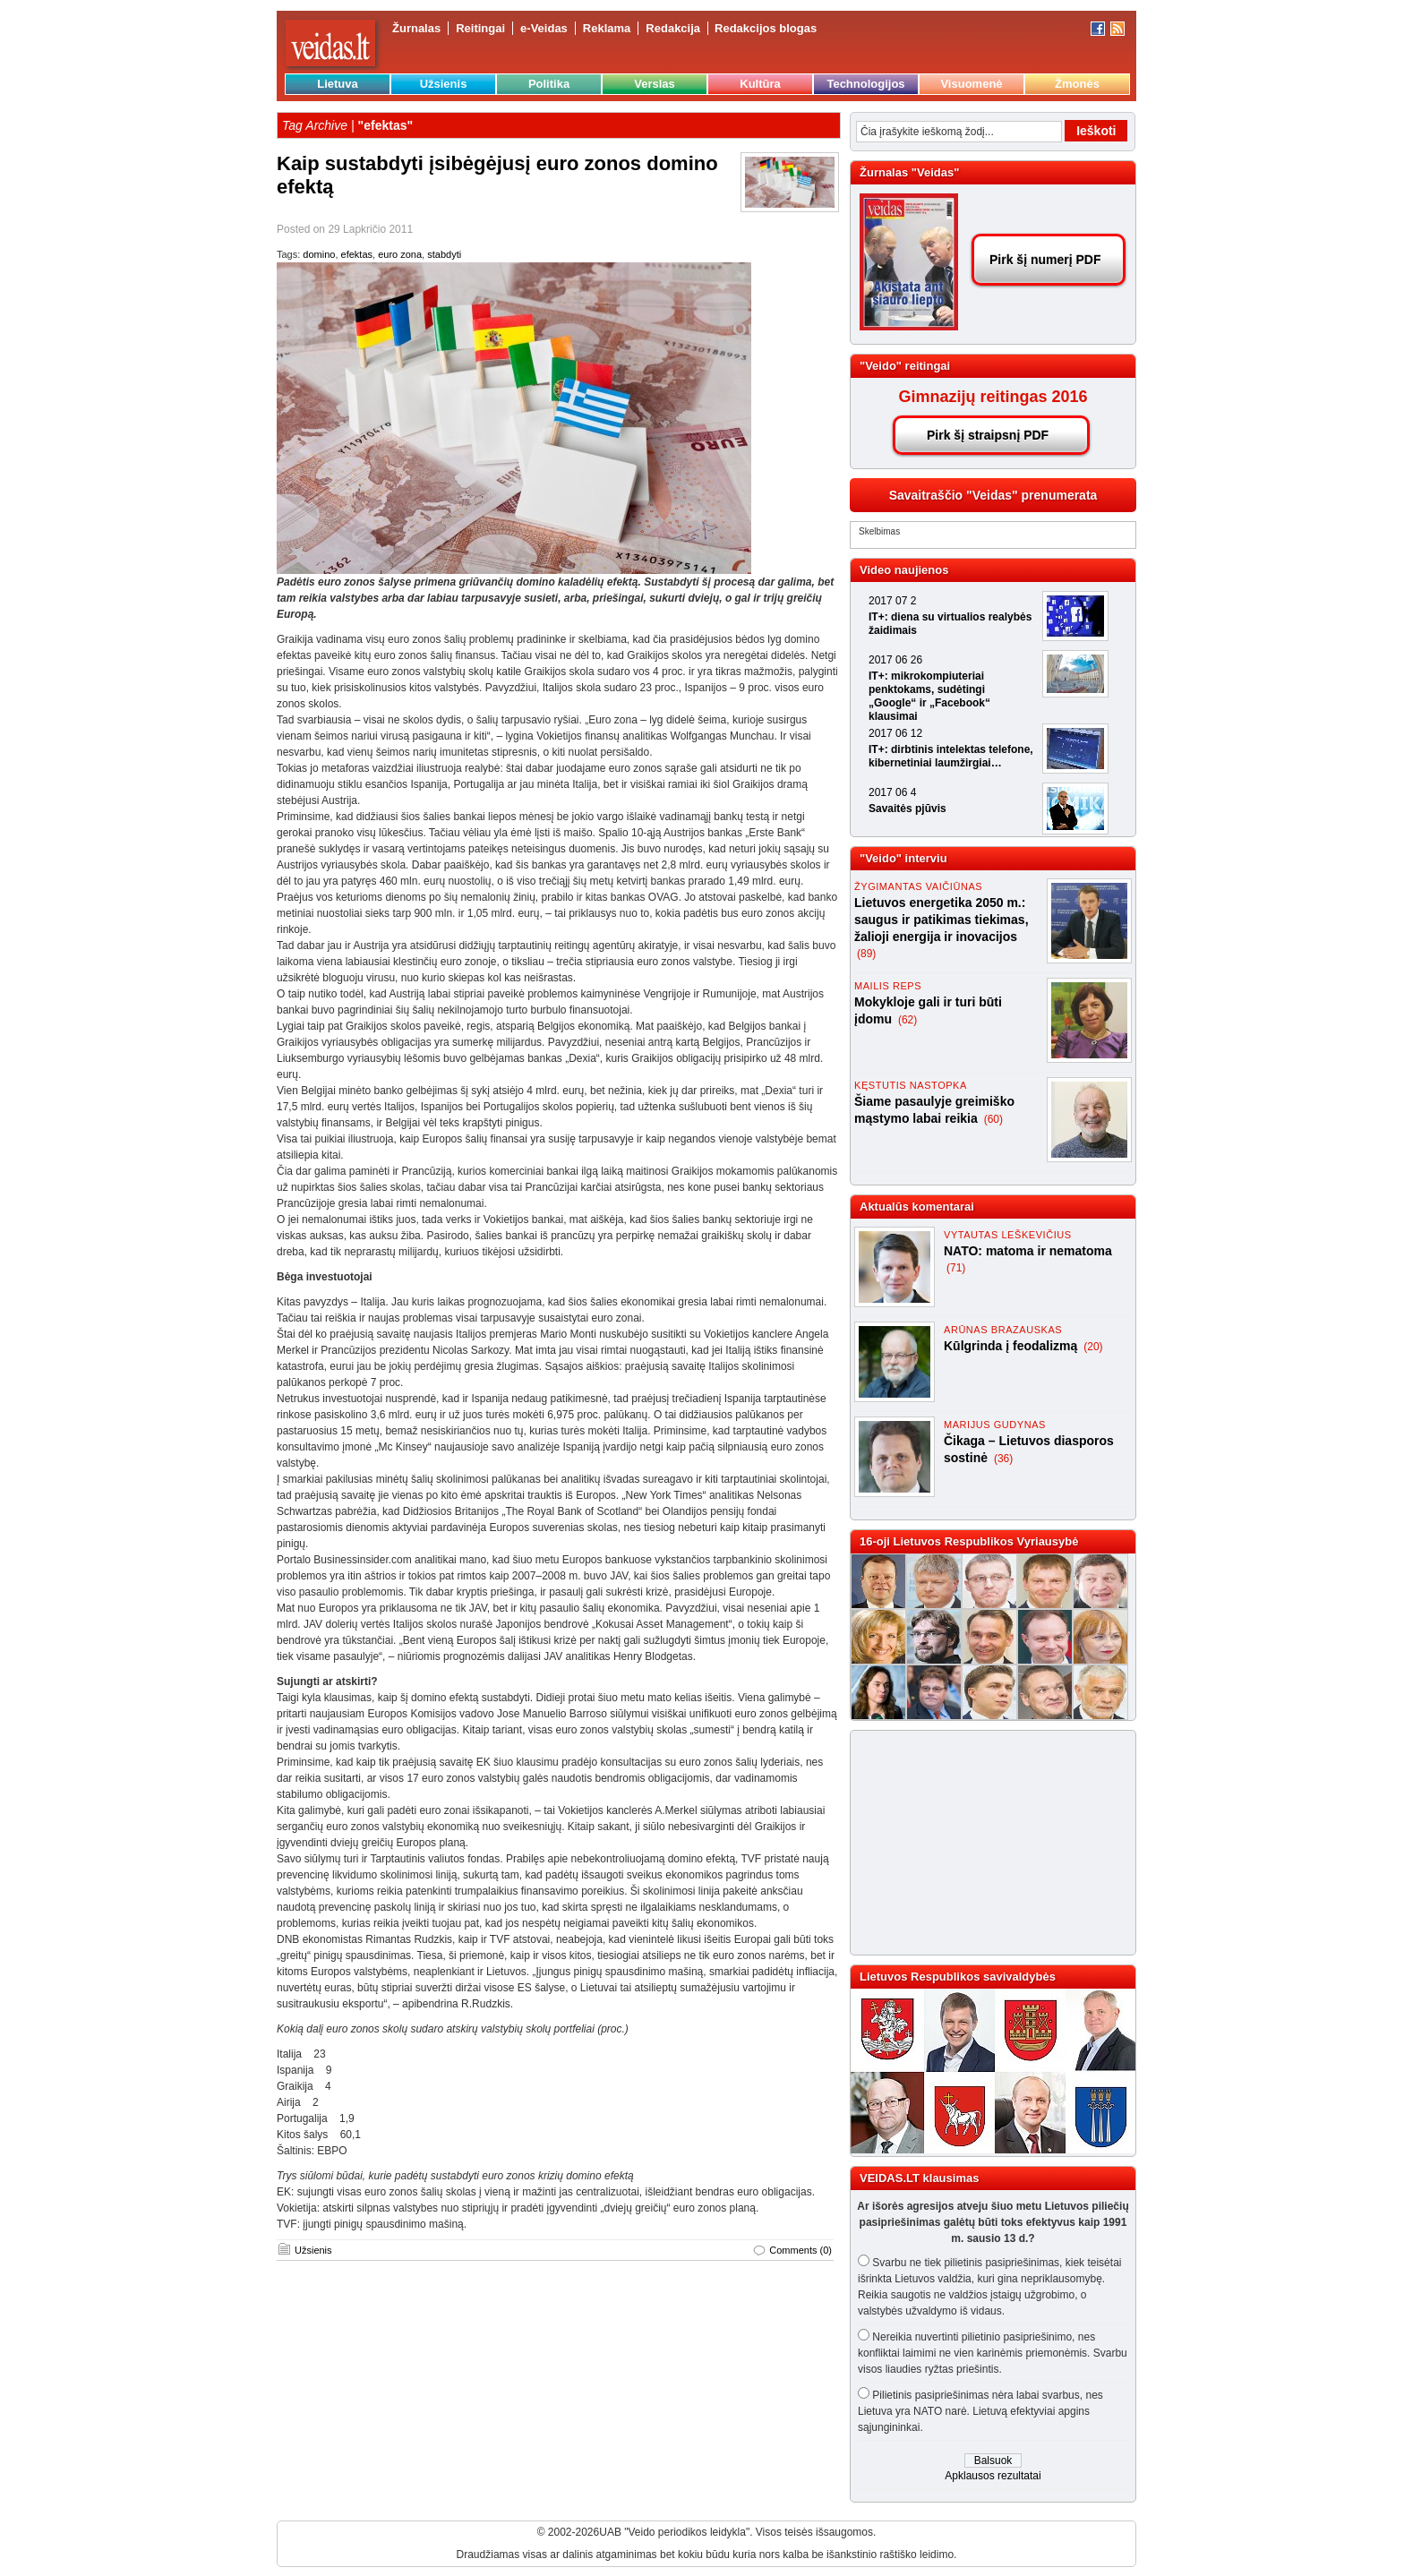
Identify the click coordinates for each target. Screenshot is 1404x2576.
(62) (907, 1020)
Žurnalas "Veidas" (909, 172)
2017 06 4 (892, 792)
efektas (356, 254)
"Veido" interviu (903, 858)
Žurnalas (416, 28)
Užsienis (443, 83)
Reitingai (480, 28)
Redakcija (673, 28)
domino (319, 254)
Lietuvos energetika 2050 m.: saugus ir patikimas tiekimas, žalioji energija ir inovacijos (941, 919)
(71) (955, 1268)
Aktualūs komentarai (917, 1206)
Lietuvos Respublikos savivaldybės (958, 1976)
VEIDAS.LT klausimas (919, 2178)
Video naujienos (904, 570)
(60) (993, 1119)
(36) (1003, 1458)
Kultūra (760, 83)
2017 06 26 (895, 660)
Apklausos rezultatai (992, 2475)
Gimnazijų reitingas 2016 (992, 397)
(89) (866, 953)
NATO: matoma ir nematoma (1028, 1251)
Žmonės (1077, 83)
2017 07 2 (892, 601)
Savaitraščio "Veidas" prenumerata (993, 495)
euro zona (400, 254)
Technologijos (865, 83)
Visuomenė (971, 83)
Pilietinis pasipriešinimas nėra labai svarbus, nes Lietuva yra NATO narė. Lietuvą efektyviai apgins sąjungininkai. (980, 2411)
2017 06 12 (895, 733)
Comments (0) (800, 2250)
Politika (548, 83)
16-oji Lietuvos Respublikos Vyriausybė (969, 1541)
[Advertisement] (985, 1843)
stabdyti (444, 254)
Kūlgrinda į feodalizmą (1012, 1346)
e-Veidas (544, 28)
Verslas (654, 83)
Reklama (606, 28)
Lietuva (337, 83)
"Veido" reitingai (905, 365)
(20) (1092, 1346)
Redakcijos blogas (766, 28)
